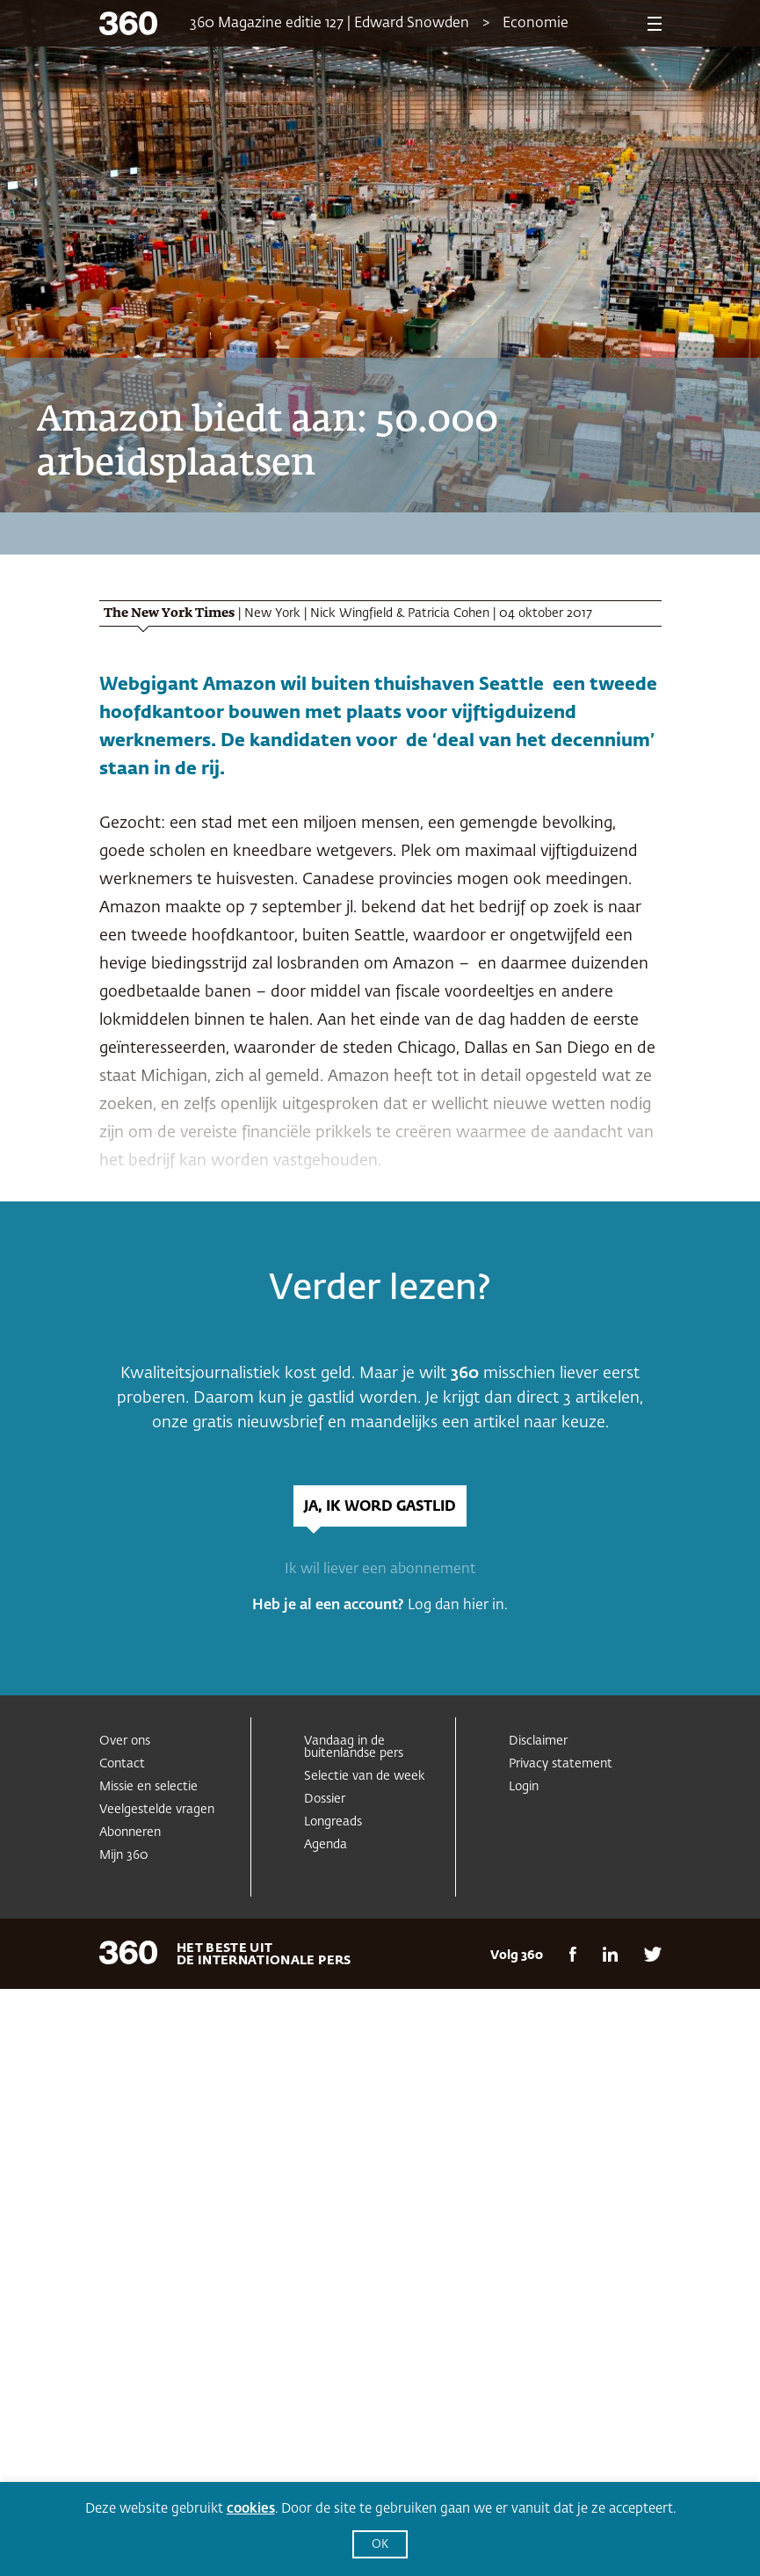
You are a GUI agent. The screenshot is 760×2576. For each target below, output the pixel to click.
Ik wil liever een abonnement (380, 1570)
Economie (535, 24)
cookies (251, 2508)
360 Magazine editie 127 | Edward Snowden (329, 24)
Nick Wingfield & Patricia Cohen (399, 613)
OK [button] (380, 2545)
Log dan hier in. (458, 1606)
